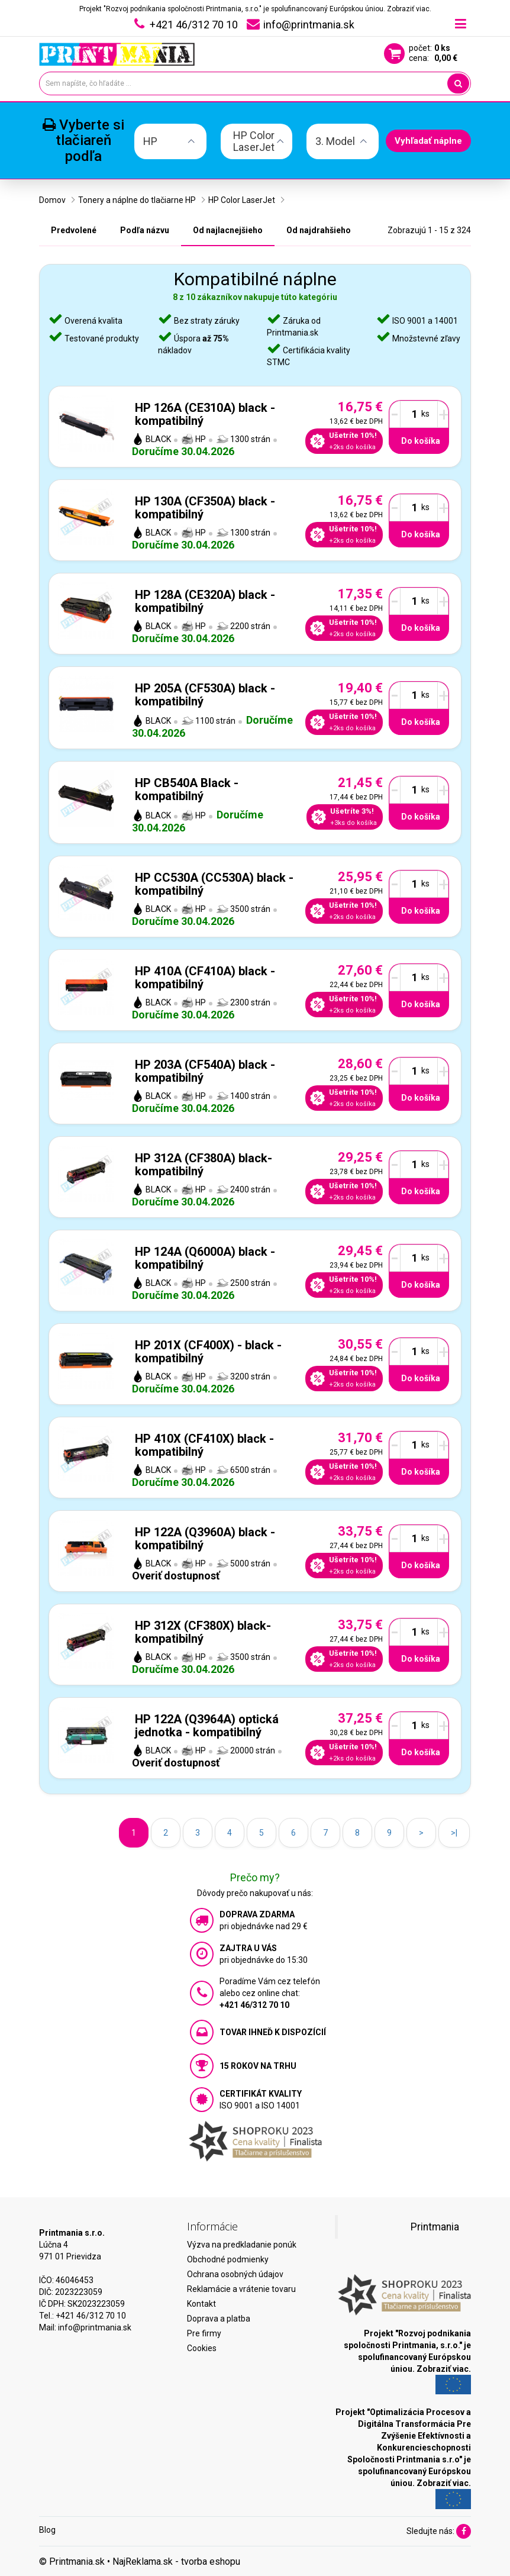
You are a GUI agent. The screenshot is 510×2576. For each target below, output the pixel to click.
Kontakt (201, 2304)
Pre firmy (204, 2333)
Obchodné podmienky (228, 2259)
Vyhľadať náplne (428, 141)
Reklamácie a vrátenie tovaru (241, 2289)
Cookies (202, 2348)
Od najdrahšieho (318, 230)
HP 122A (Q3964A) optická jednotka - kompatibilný (207, 1725)
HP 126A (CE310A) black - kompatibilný (205, 414)
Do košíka (420, 441)
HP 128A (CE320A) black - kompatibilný (205, 601)
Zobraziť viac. (409, 9)
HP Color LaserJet (241, 200)
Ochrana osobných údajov (235, 2274)
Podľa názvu (144, 230)
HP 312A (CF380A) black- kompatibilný (203, 1164)
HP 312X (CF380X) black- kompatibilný (203, 1632)
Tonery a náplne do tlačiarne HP (137, 200)
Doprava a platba (218, 2318)
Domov (52, 200)
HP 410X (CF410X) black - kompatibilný (204, 1445)
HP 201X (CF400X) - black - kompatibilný (208, 1351)
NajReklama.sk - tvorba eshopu (176, 2561)
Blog (47, 2530)
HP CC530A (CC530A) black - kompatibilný (214, 884)
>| (454, 1832)
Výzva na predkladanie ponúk (241, 2244)
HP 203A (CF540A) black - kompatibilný (205, 1071)
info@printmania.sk (94, 2327)
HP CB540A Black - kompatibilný (186, 789)
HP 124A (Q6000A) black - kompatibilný (205, 1258)
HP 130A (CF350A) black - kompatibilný (205, 507)
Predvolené (73, 230)
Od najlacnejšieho (228, 230)
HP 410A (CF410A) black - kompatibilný (205, 977)
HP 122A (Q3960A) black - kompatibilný (205, 1538)
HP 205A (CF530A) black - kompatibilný (205, 694)
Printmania (435, 2227)
